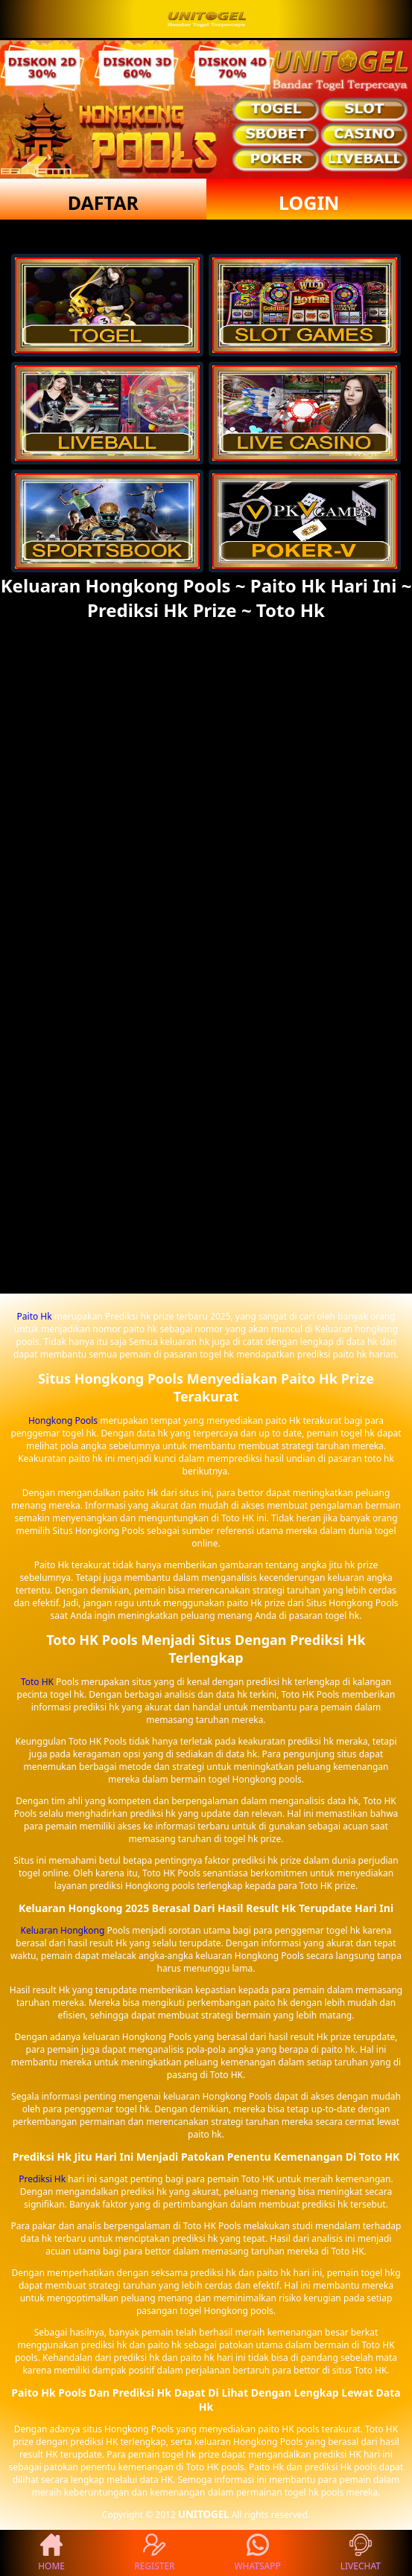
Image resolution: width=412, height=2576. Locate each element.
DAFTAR (103, 202)
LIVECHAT (360, 2553)
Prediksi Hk (42, 2179)
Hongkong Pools (63, 1420)
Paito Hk (34, 1316)
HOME (51, 2553)
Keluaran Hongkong (63, 1930)
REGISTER (154, 2553)
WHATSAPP (257, 2553)
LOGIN (309, 202)
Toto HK (37, 1681)
